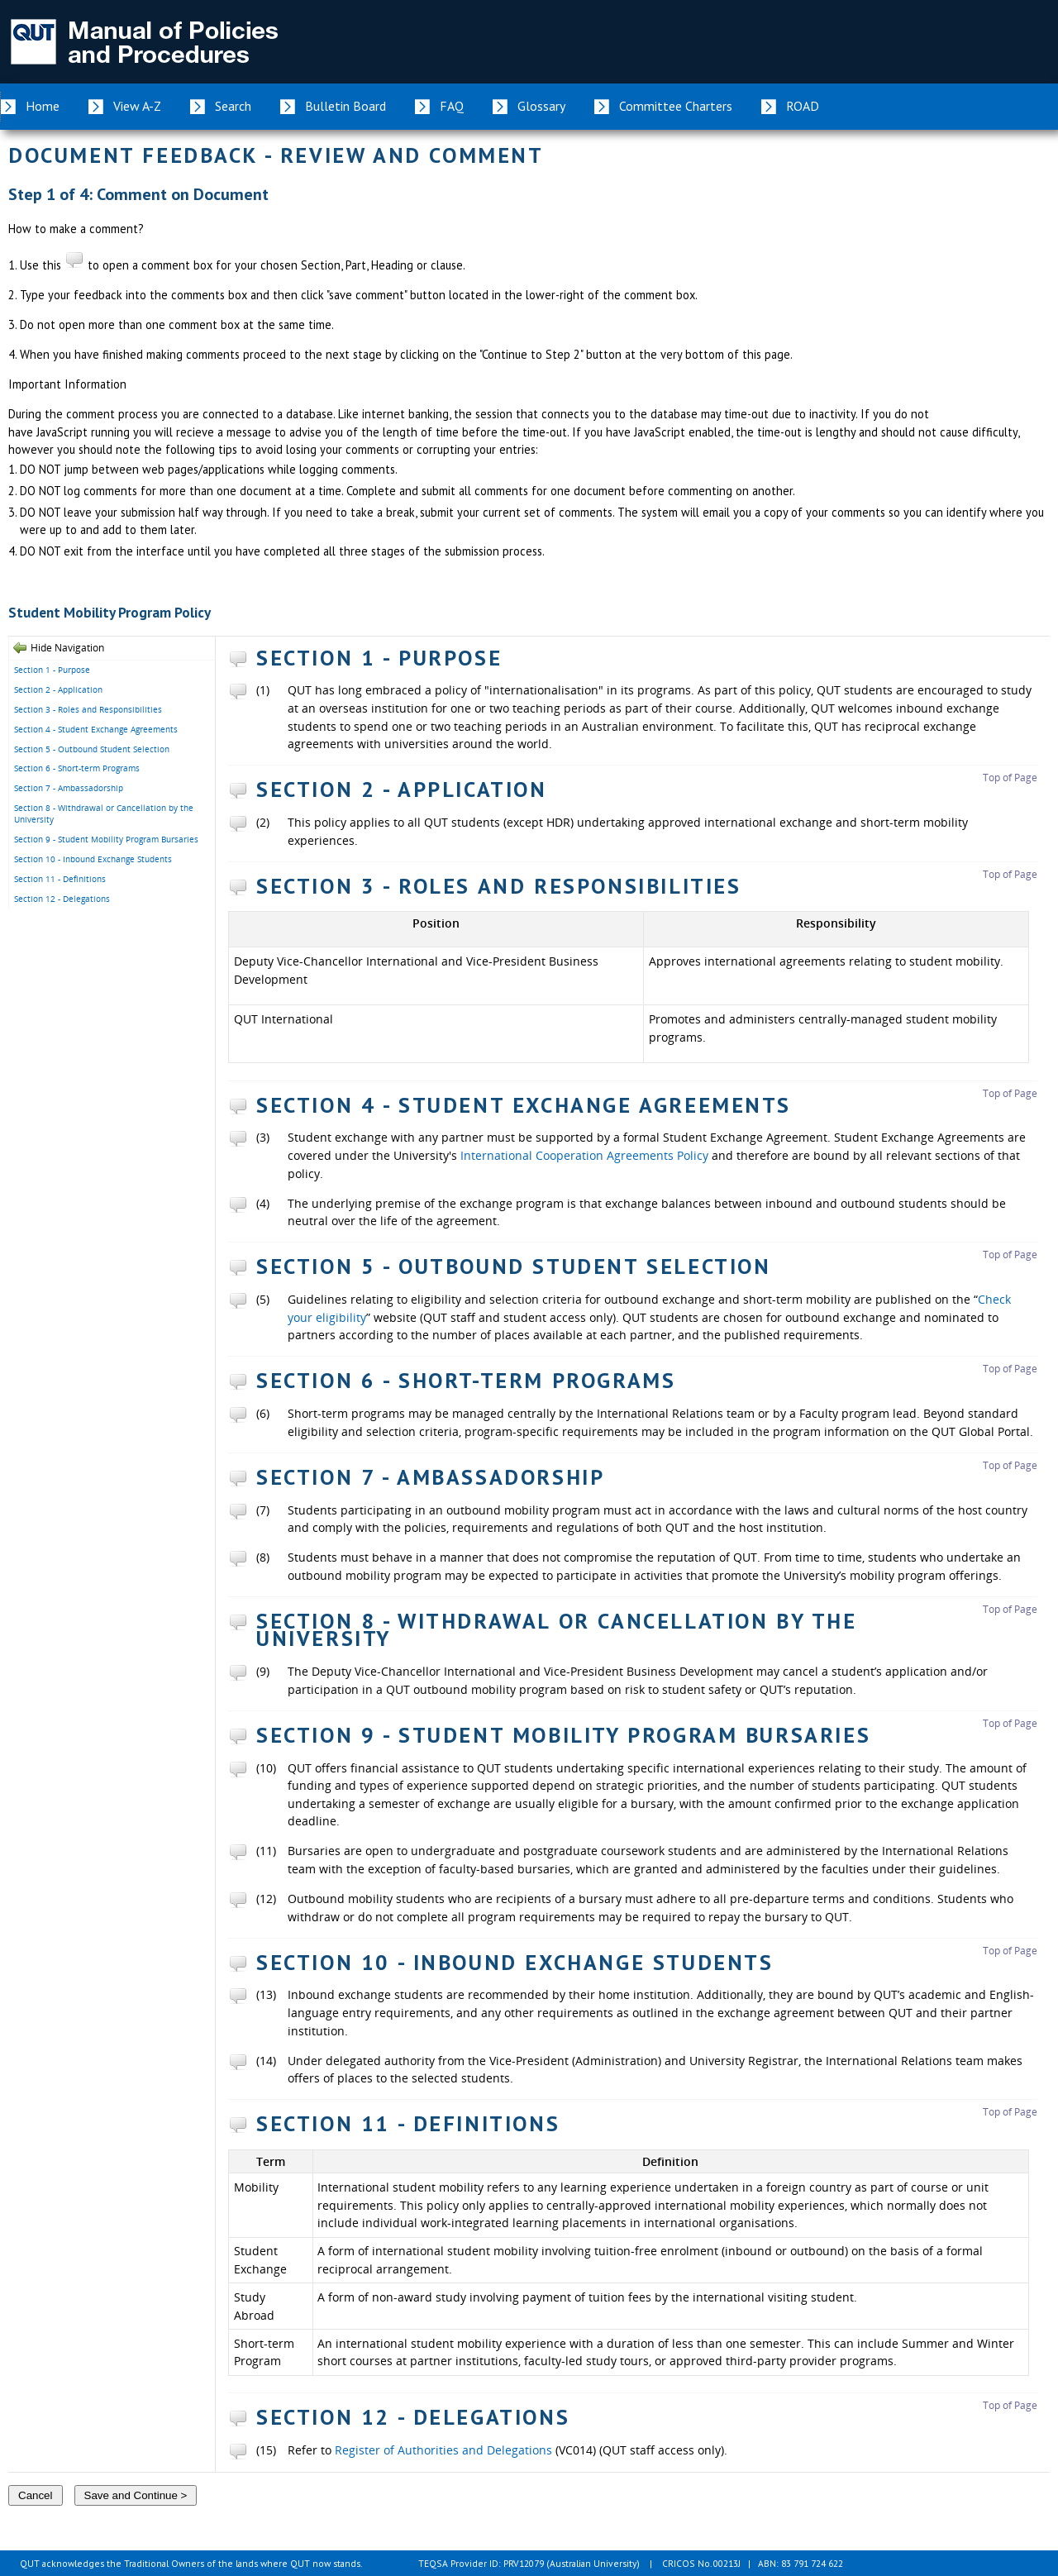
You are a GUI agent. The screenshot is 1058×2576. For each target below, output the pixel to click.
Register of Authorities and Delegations (443, 2450)
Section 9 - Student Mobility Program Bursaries (106, 839)
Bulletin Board (345, 106)
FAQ (452, 106)
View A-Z (137, 106)
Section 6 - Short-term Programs (77, 768)
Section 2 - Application (58, 689)
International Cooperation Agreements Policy (584, 1155)
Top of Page (1010, 777)
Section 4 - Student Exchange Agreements (96, 729)
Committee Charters (675, 106)
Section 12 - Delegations (62, 898)
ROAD (802, 106)
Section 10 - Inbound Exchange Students (93, 859)
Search (233, 106)
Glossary (541, 106)
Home (43, 106)
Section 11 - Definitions (60, 879)
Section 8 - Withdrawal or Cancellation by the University (103, 814)
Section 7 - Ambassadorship (68, 788)
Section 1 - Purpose (52, 669)
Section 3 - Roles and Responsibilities (88, 709)
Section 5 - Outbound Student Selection (91, 749)
